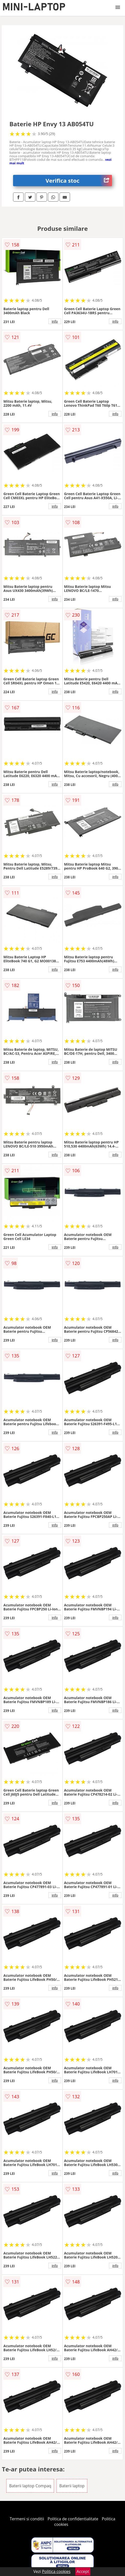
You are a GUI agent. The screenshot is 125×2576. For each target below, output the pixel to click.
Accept (83, 2571)
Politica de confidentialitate (73, 2519)
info (55, 321)
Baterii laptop (72, 2486)
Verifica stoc (79, 180)
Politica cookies (56, 2571)
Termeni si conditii (27, 2519)
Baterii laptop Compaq (30, 2486)
